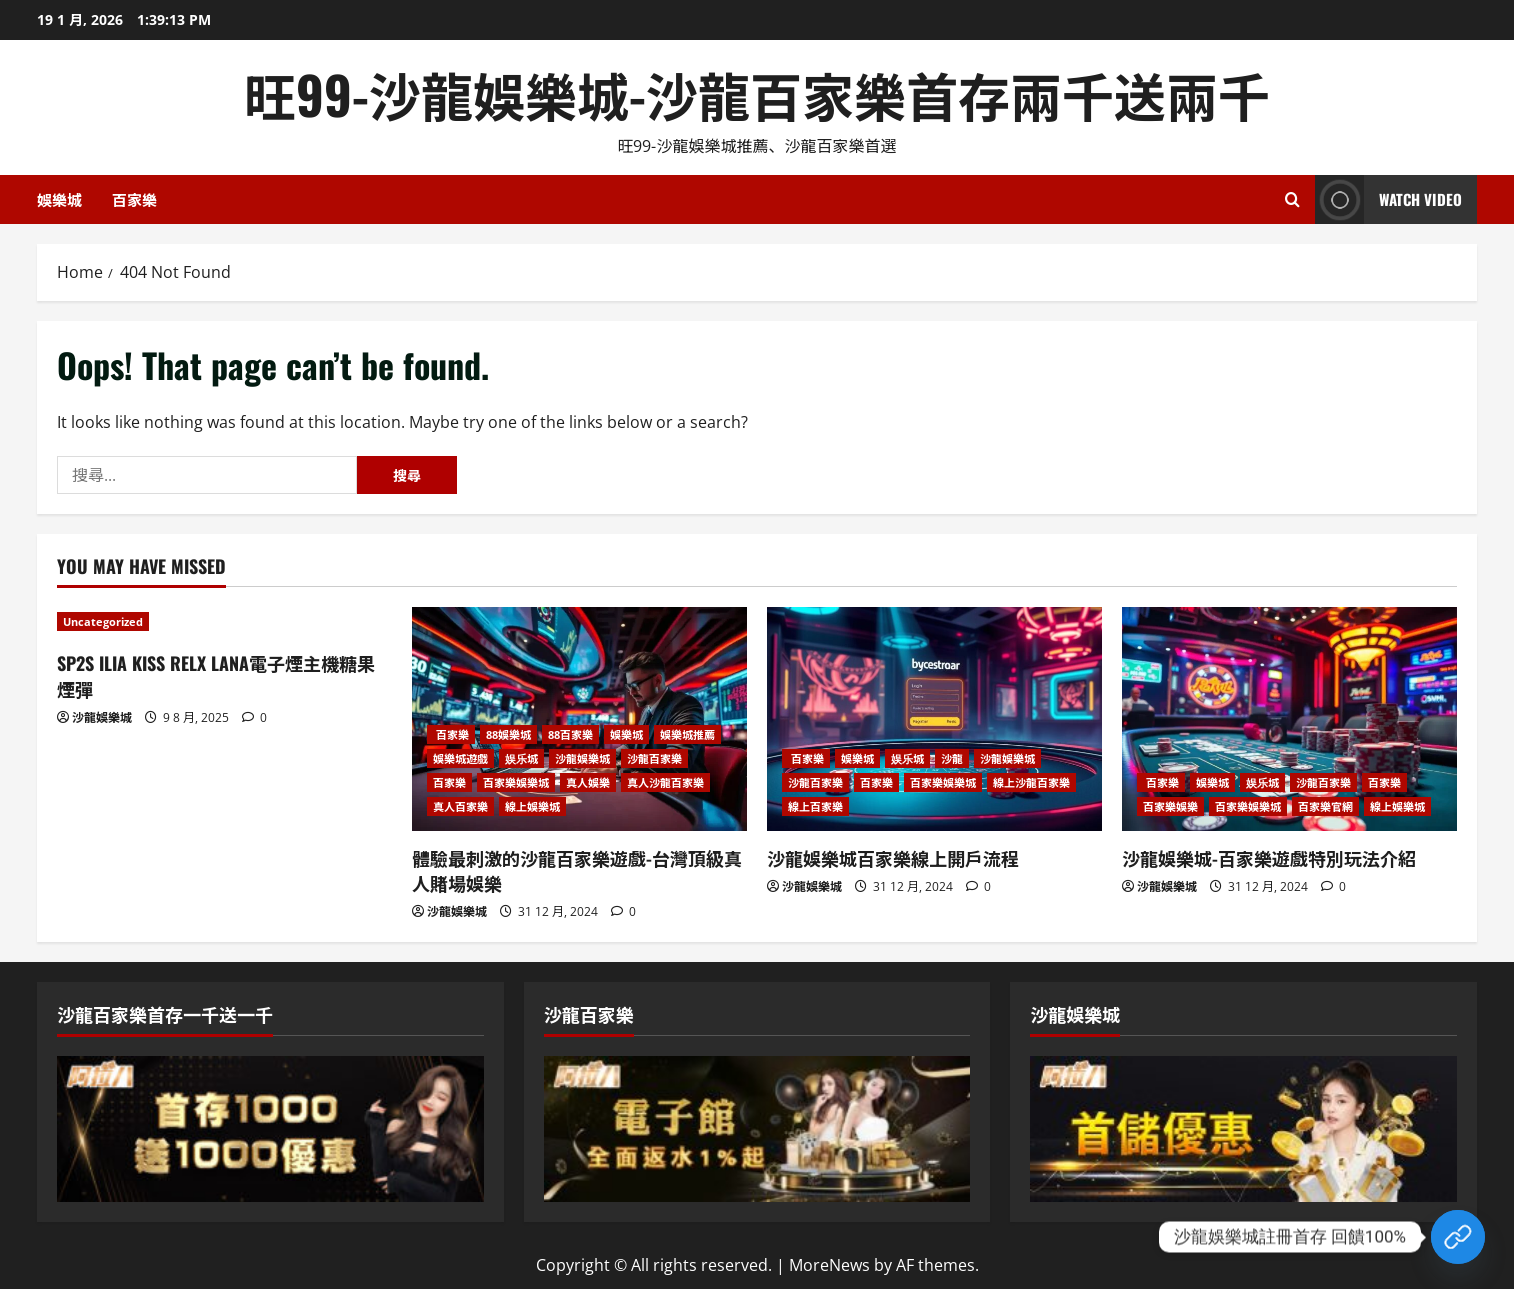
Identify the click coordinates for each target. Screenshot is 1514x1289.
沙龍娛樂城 (102, 717)
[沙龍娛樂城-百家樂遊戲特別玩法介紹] (1289, 718)
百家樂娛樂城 (516, 782)
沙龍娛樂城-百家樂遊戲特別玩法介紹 (1269, 858)
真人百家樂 (460, 806)
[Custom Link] (1458, 1237)
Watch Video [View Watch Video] (1388, 199)
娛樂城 (59, 199)
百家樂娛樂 (1170, 806)
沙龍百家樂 (654, 758)
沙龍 (952, 758)
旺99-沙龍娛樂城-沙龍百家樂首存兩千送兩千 (757, 93)
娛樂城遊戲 (460, 758)
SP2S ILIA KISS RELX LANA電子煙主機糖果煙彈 (216, 675)
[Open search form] (1292, 199)
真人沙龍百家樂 (665, 782)
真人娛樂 (588, 782)
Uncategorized (103, 621)
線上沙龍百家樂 (1031, 782)
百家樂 (134, 199)
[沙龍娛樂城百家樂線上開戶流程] (934, 718)
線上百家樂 (815, 806)
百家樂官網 (1325, 806)
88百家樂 (570, 734)
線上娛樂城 (532, 806)
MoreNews (829, 1265)
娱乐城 (521, 758)
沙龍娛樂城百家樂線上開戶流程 (893, 858)
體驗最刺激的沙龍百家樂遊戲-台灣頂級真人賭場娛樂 (577, 870)
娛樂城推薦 (687, 734)
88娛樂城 (508, 734)
